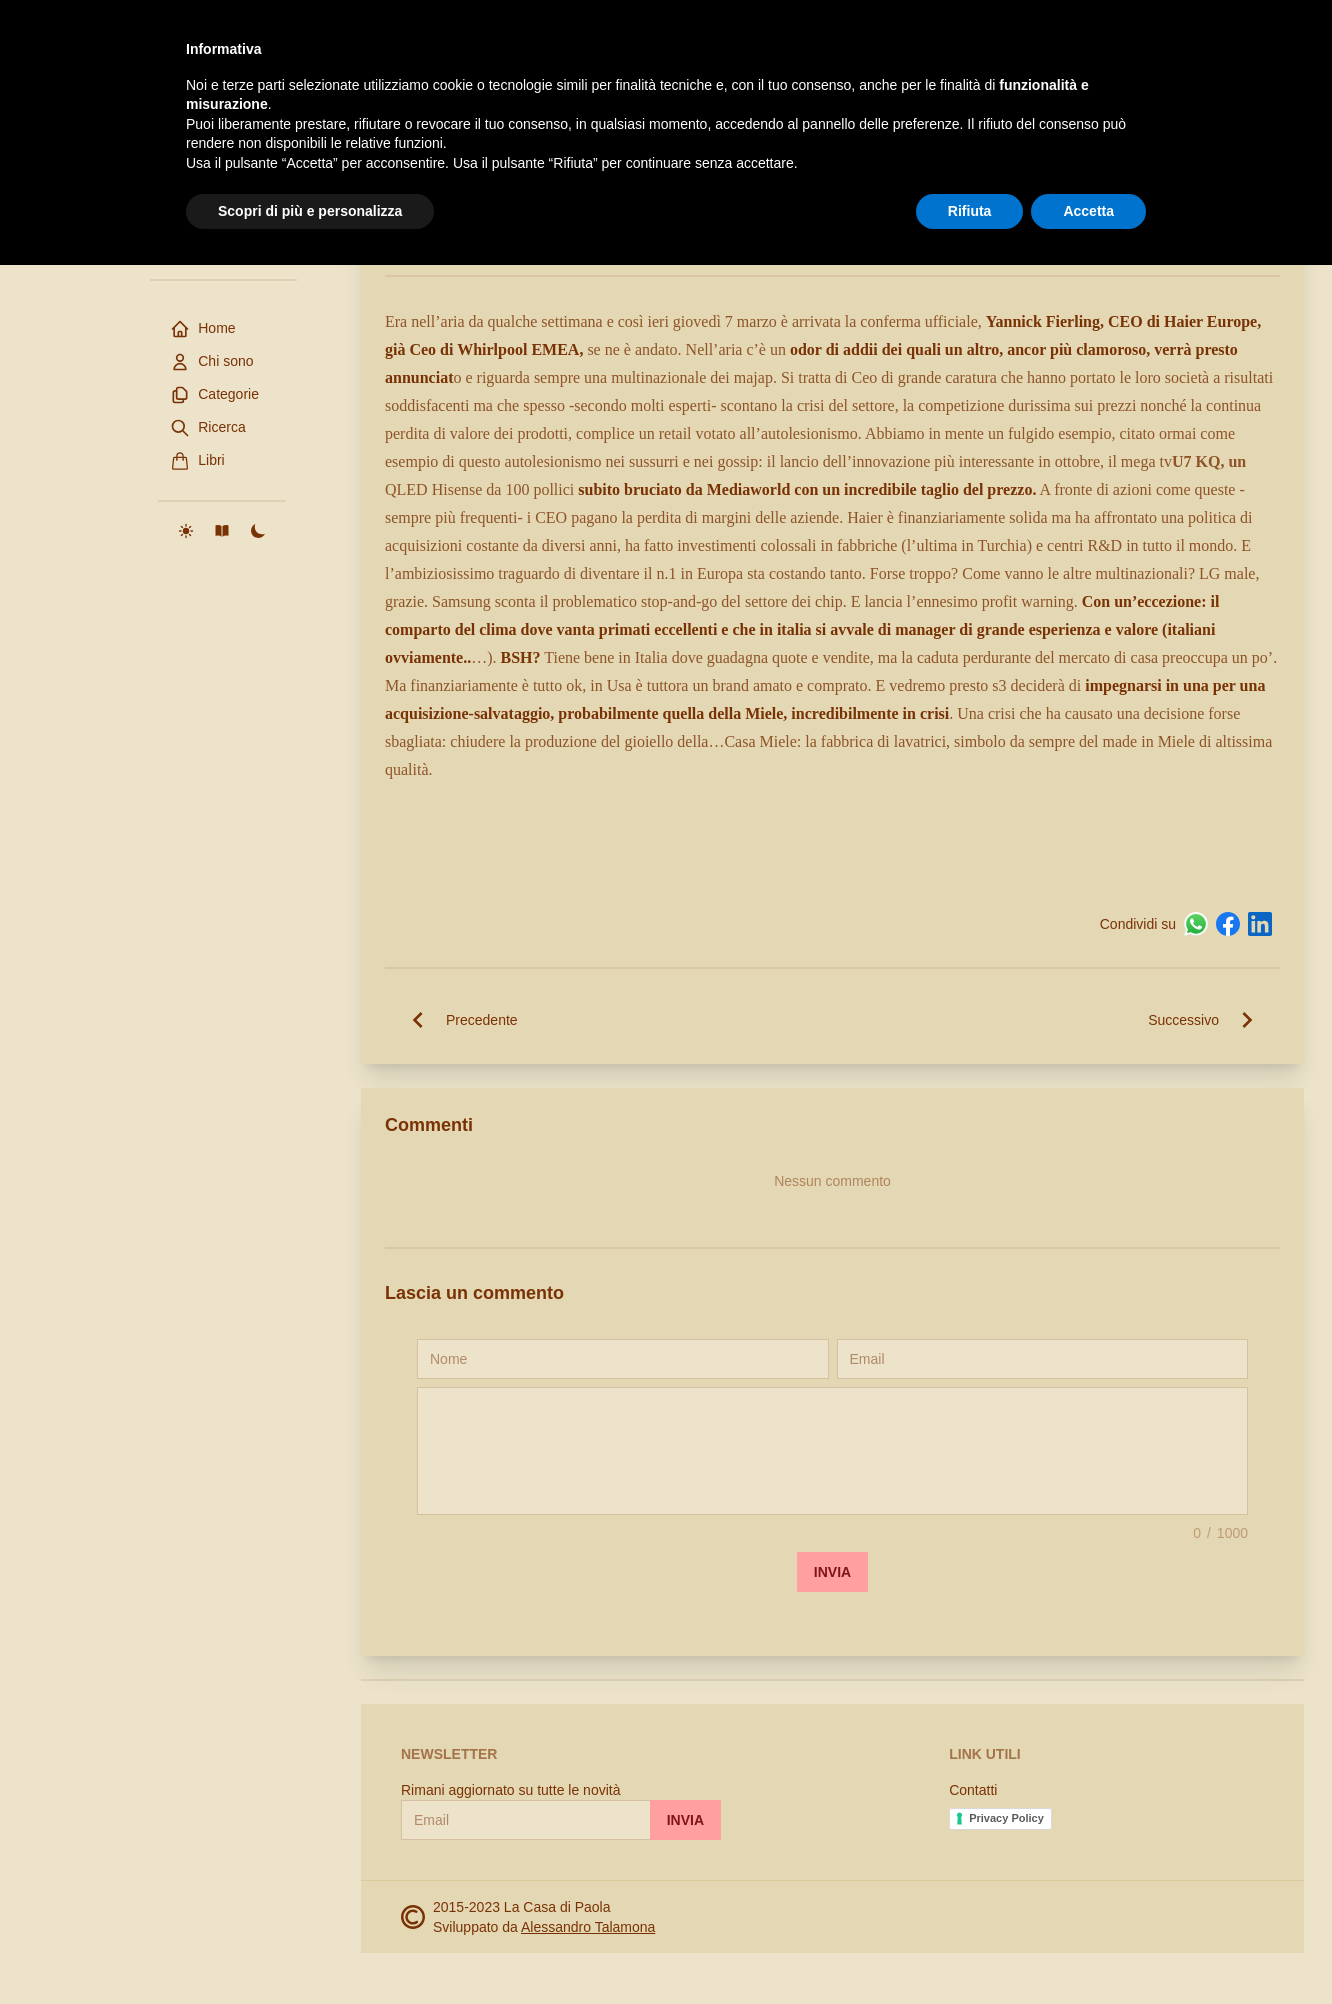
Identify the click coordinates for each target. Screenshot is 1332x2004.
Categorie (214, 395)
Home (202, 329)
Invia (832, 1572)
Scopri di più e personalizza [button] (310, 1949)
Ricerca (207, 428)
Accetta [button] (1088, 1949)
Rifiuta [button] (970, 1949)
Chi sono (211, 362)
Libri (197, 461)
